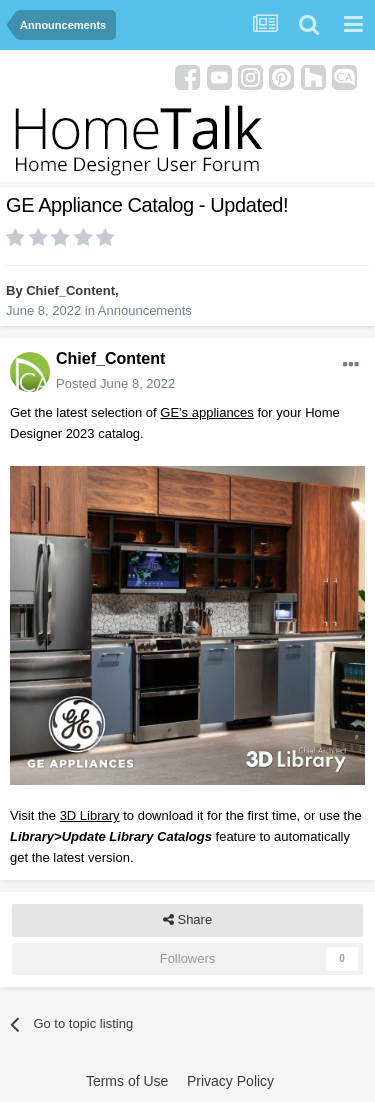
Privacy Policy (230, 1081)
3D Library (90, 815)
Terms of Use (127, 1081)
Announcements (145, 310)
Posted (115, 383)
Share (187, 920)
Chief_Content (70, 290)
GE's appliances (207, 412)
